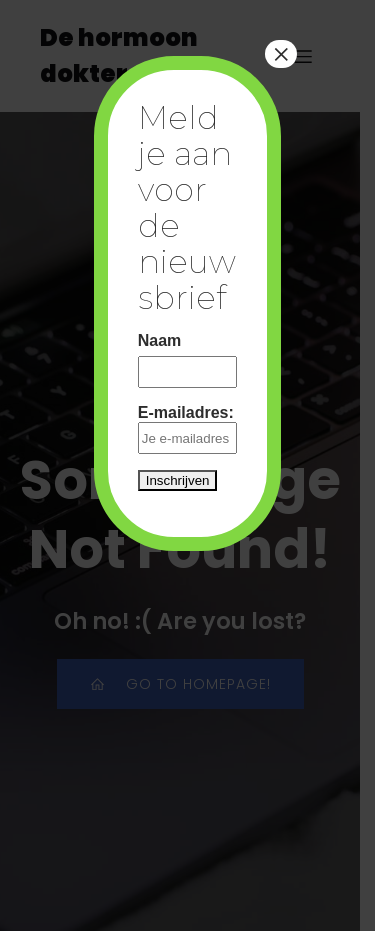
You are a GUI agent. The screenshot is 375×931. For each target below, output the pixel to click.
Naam (160, 340)
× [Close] (281, 54)
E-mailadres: (188, 429)
